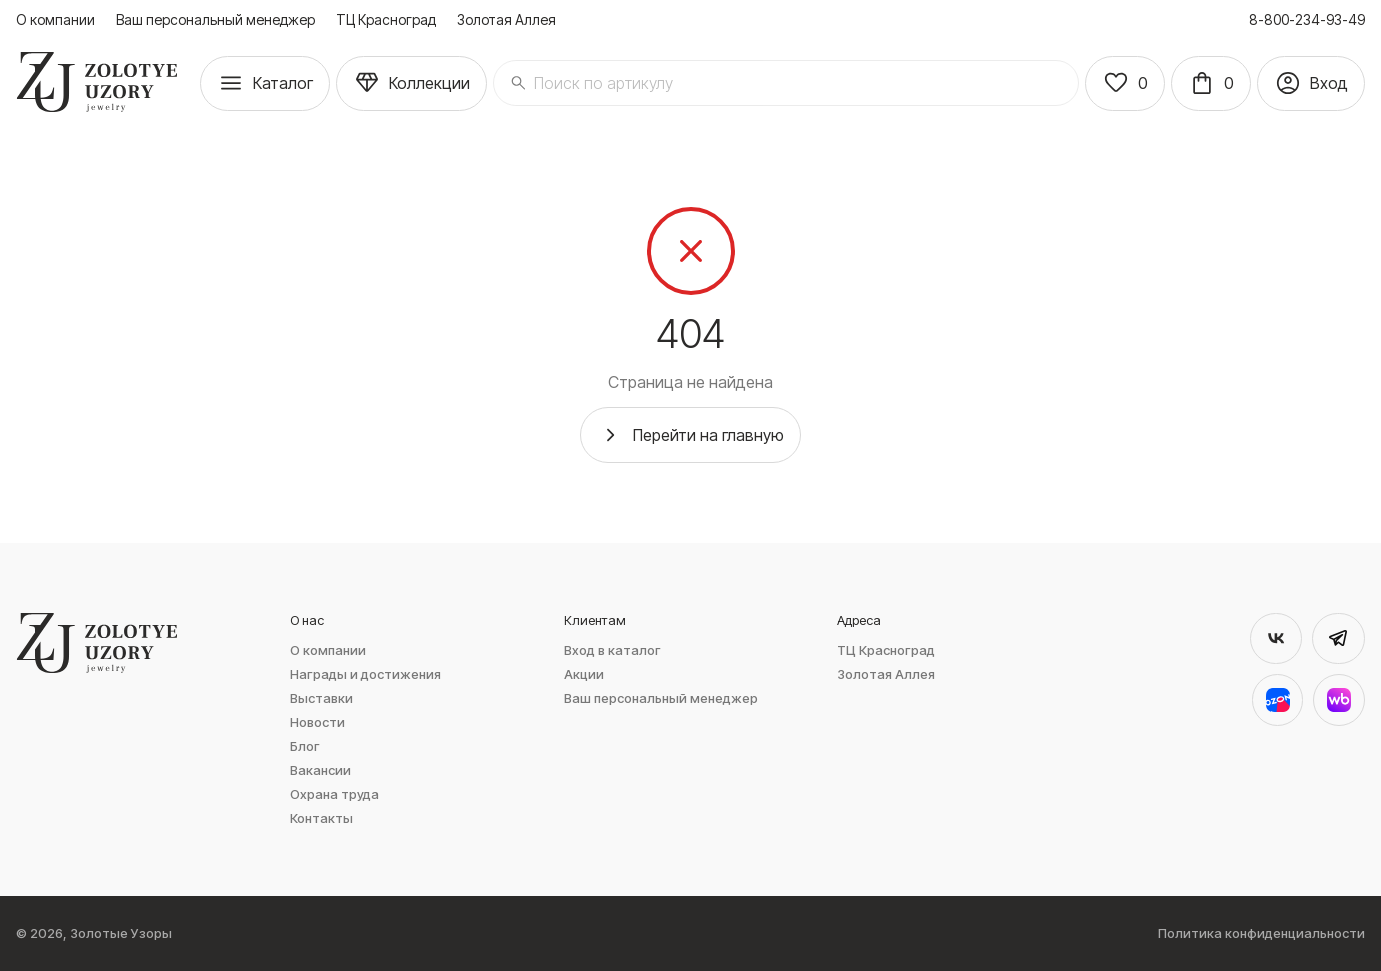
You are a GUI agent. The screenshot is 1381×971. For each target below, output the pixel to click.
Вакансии (320, 770)
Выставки (321, 698)
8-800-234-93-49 (1307, 20)
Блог (305, 746)
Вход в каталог (612, 650)
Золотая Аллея (506, 20)
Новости (317, 722)
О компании (55, 20)
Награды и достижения (365, 674)
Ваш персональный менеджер (215, 20)
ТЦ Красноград (386, 20)
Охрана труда (334, 794)
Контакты (321, 818)
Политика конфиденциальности (1261, 933)
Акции (584, 674)
